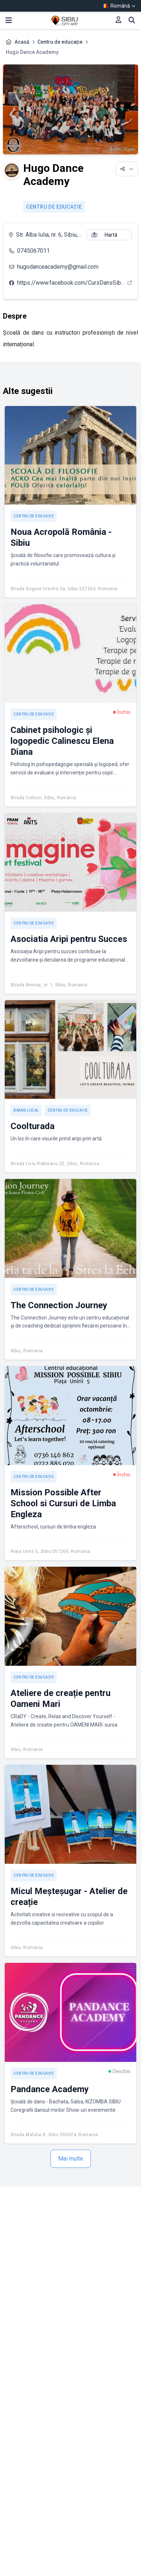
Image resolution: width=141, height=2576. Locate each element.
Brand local (26, 1110)
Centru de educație (59, 42)
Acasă (22, 42)
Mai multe (70, 2158)
